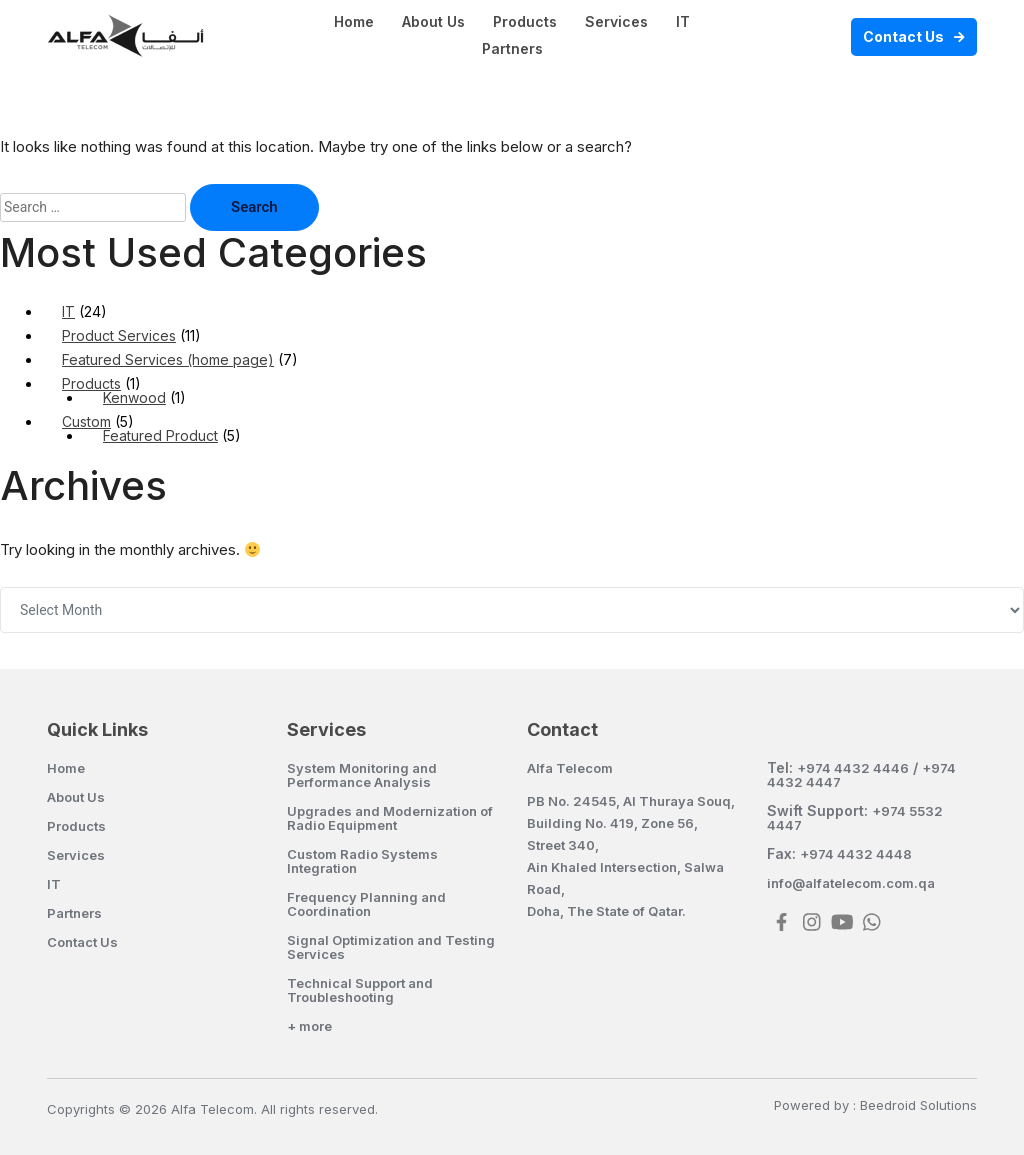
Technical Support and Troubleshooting (360, 990)
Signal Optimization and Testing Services (391, 947)
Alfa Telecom (570, 768)
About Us (433, 21)
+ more (309, 1026)
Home (354, 21)
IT (683, 21)
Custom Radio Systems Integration (362, 861)
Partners (512, 48)
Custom (86, 421)
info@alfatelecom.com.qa (851, 883)
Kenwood (134, 397)
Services (616, 21)
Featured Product (160, 435)
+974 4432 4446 (853, 768)
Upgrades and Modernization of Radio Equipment (390, 818)
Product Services (119, 335)
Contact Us (903, 36)
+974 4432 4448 (856, 854)
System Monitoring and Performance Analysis (362, 775)
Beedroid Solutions (918, 1105)
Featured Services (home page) (168, 359)
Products (525, 21)
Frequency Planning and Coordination (366, 904)
